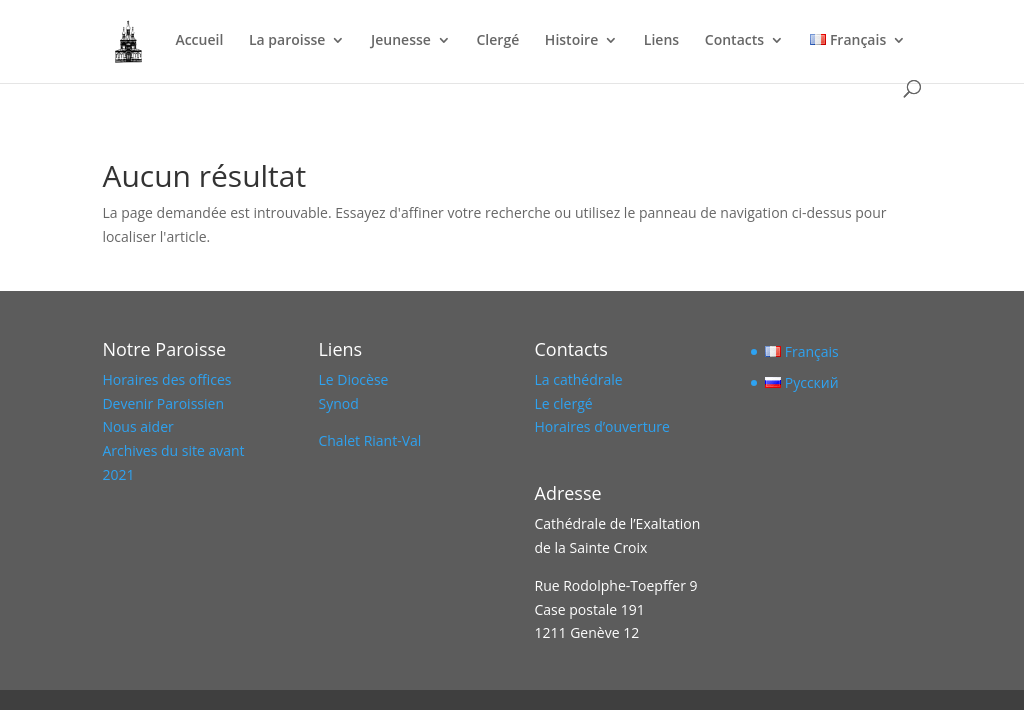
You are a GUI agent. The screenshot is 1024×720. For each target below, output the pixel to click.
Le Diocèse (353, 379)
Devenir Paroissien (163, 403)
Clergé (498, 41)
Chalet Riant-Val (369, 440)
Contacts (734, 41)
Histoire (571, 41)
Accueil (199, 41)
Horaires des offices (166, 379)
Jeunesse (401, 41)
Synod (338, 403)
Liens (661, 41)
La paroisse (287, 41)
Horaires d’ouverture (602, 426)
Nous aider (137, 426)
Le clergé (564, 403)
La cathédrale (579, 379)
